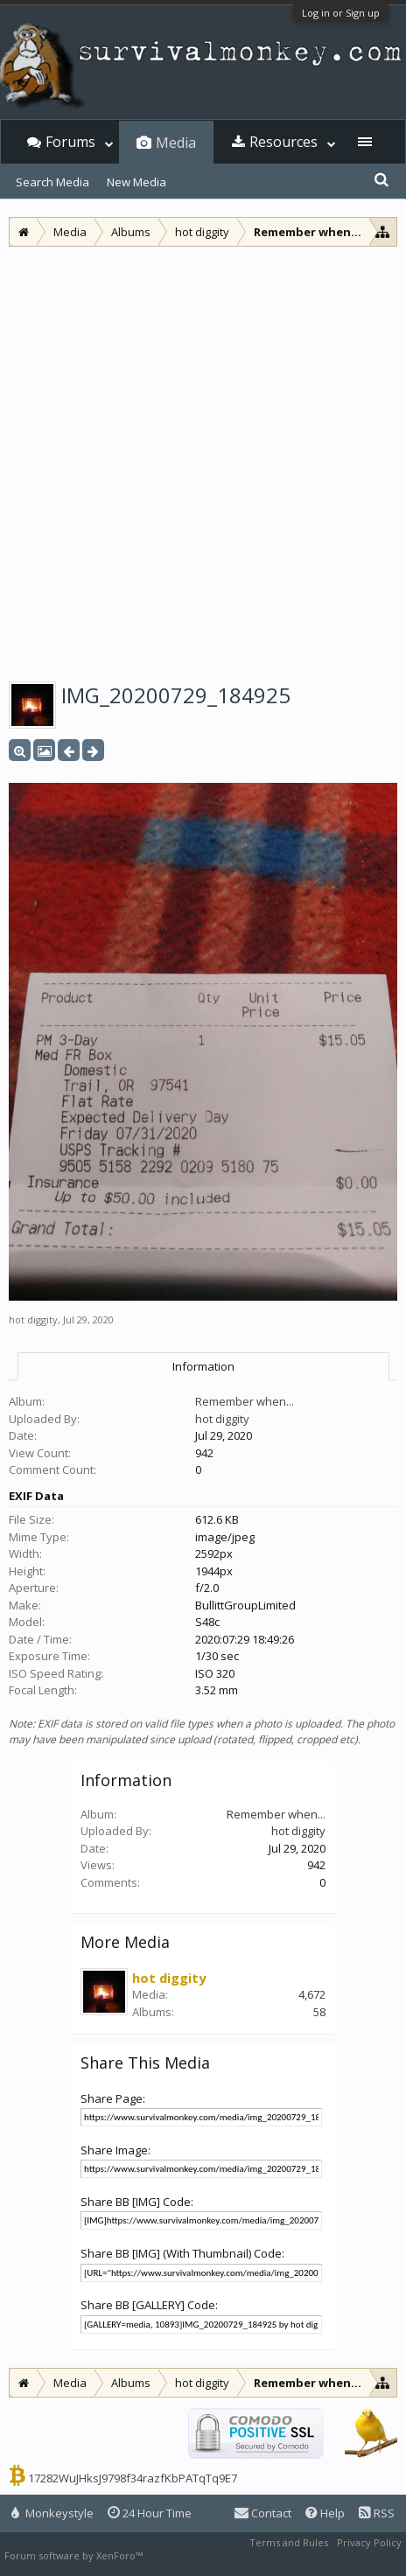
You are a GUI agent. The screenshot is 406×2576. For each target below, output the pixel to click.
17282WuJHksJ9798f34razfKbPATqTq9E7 (132, 2478)
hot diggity (33, 1319)
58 (319, 2012)
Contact (262, 2513)
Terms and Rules (288, 2542)
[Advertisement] (203, 458)
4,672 (312, 1994)
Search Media (52, 182)
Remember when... (244, 1401)
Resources (283, 141)
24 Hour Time (150, 2513)
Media (176, 142)
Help (325, 2513)
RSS (377, 2513)
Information (203, 1366)
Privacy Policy (369, 2542)
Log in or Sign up (341, 12)
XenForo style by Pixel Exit (206, 2555)
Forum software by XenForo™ (74, 2555)
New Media (136, 182)
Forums (70, 141)
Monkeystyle (52, 2513)
